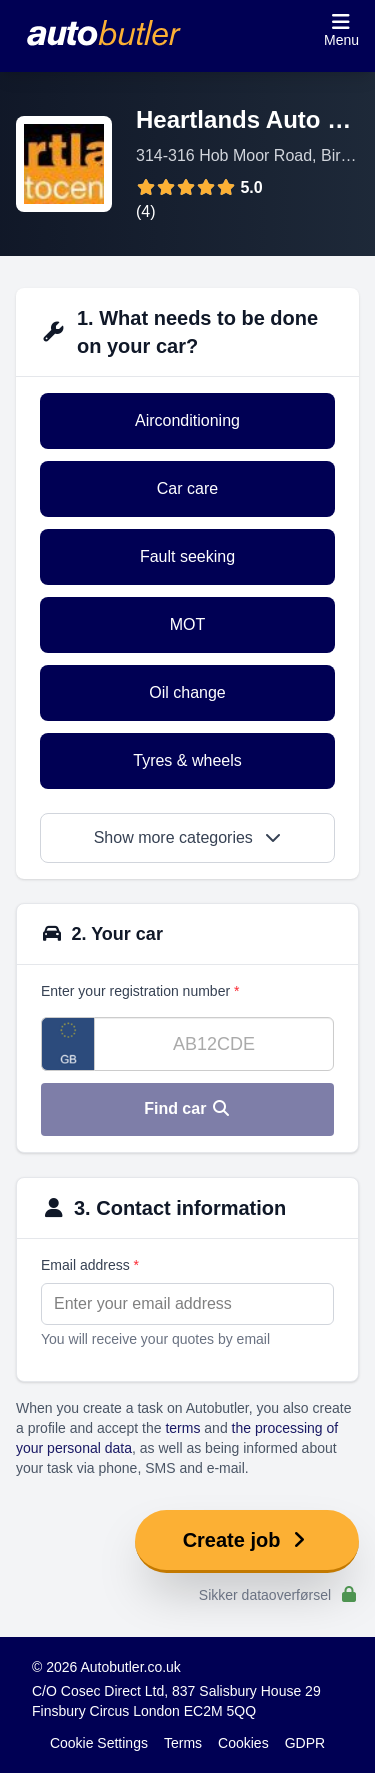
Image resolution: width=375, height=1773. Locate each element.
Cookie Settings (99, 1743)
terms (182, 1428)
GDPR (305, 1743)
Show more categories (188, 837)
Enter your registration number (140, 991)
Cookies (243, 1743)
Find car (187, 1108)
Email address (90, 1265)
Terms (183, 1743)
